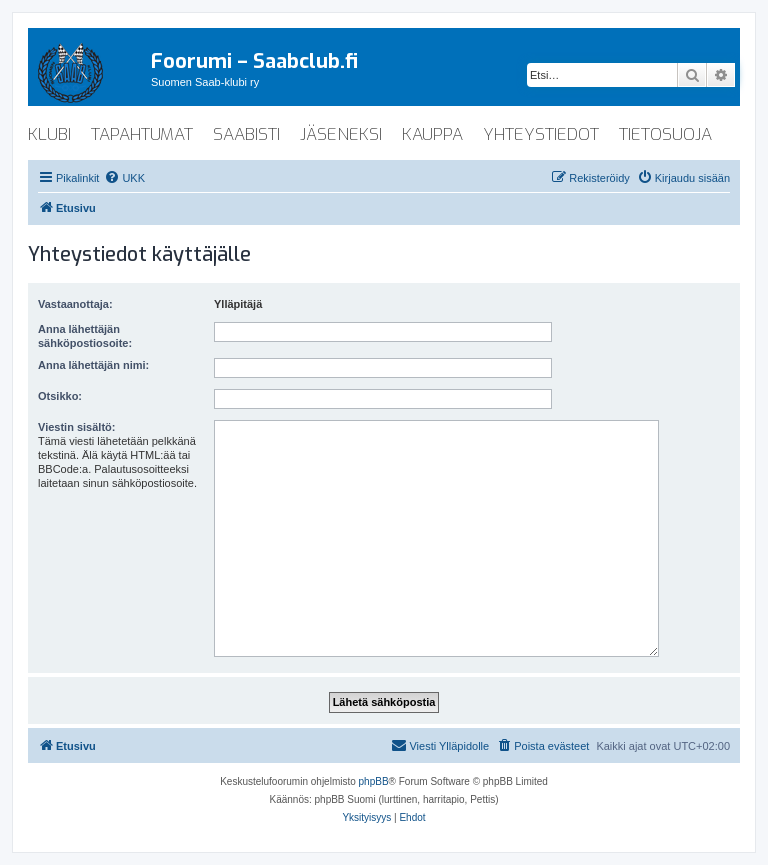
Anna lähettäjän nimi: (93, 365)
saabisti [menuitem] (246, 134)
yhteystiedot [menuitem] (541, 134)
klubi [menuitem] (49, 134)
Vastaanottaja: (75, 304)
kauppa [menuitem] (432, 134)
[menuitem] (124, 178)
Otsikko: (60, 396)
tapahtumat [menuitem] (142, 134)
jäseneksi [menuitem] (341, 134)
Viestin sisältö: (76, 427)
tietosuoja (665, 134)
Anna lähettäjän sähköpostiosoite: (85, 336)
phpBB (374, 781)
